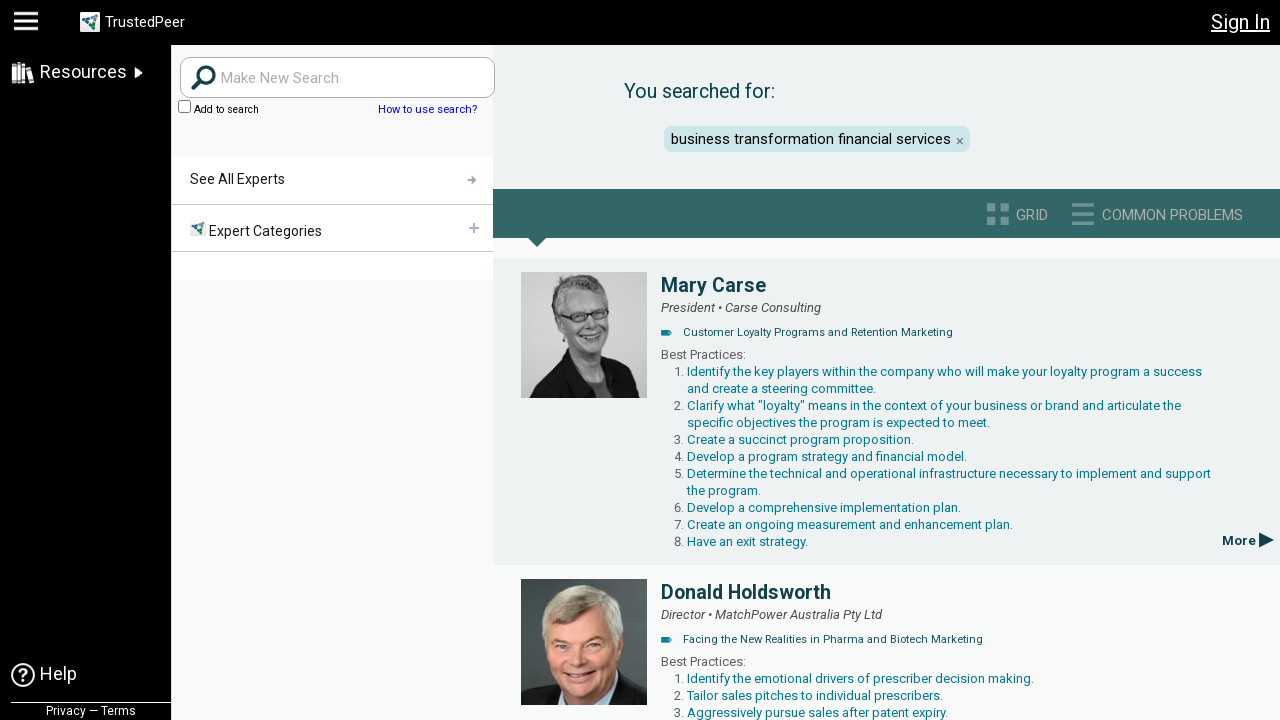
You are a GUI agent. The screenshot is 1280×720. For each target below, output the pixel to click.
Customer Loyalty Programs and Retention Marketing (818, 332)
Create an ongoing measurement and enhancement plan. (850, 524)
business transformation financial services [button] (811, 139)
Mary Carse (713, 285)
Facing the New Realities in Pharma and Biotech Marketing (833, 639)
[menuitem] (332, 228)
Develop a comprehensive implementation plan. (824, 507)
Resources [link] (83, 71)
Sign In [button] (1240, 22)
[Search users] (337, 77)
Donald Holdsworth (746, 592)
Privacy (66, 711)
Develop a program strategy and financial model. (827, 456)
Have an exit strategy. (747, 541)
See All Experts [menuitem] (237, 179)
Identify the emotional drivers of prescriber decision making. (860, 678)
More (1247, 540)
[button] (28, 25)
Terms (118, 711)
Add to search (218, 109)
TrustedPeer (157, 22)
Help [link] (58, 673)
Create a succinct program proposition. (800, 439)
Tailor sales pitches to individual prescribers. (815, 695)
